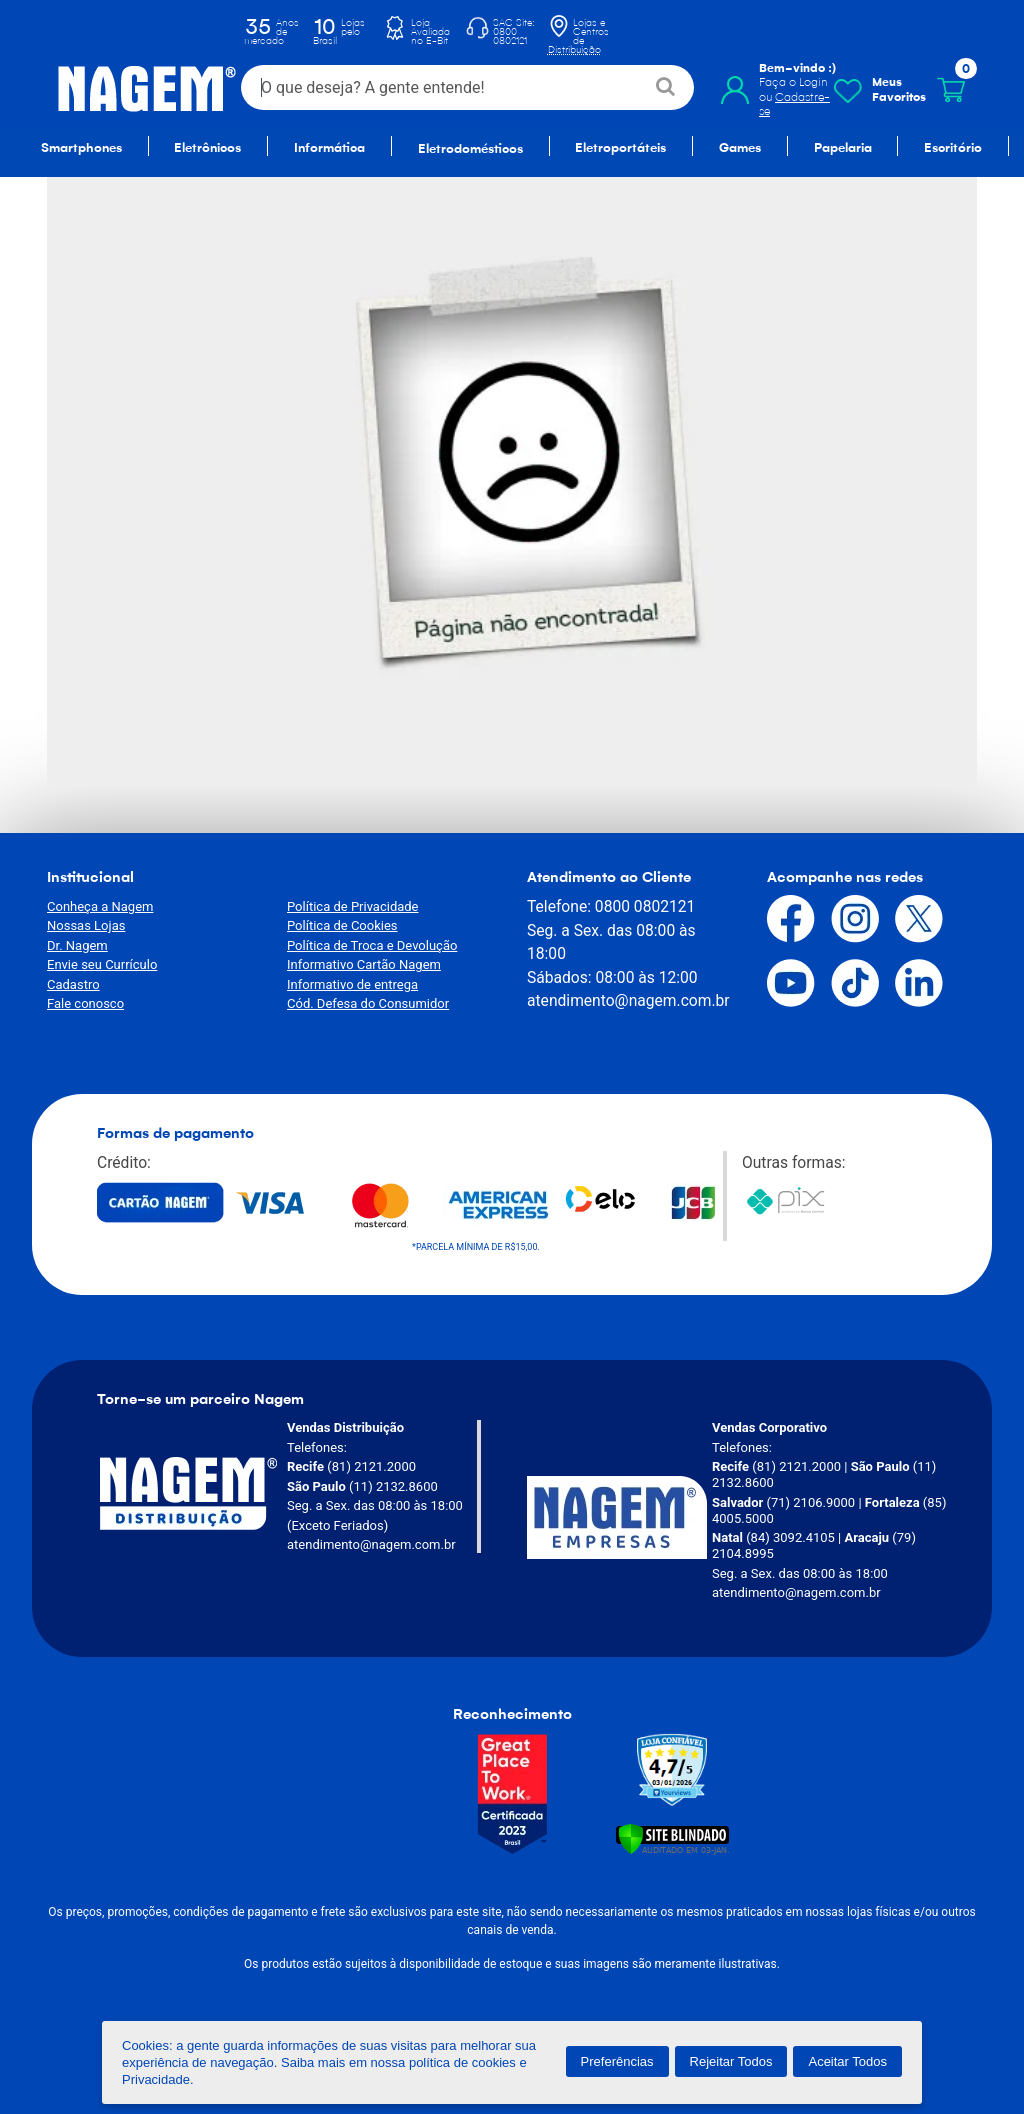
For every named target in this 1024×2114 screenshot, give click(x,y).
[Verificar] (672, 1837)
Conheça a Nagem (100, 906)
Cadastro (73, 984)
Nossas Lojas (86, 925)
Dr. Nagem (77, 945)
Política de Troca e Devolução (372, 945)
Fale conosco (85, 1003)
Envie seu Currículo (102, 964)
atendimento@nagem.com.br (628, 1000)
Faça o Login (793, 82)
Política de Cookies (342, 925)
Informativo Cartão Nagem (364, 964)
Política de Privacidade (353, 906)
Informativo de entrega (352, 984)
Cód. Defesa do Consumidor (368, 1003)
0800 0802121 (645, 906)
